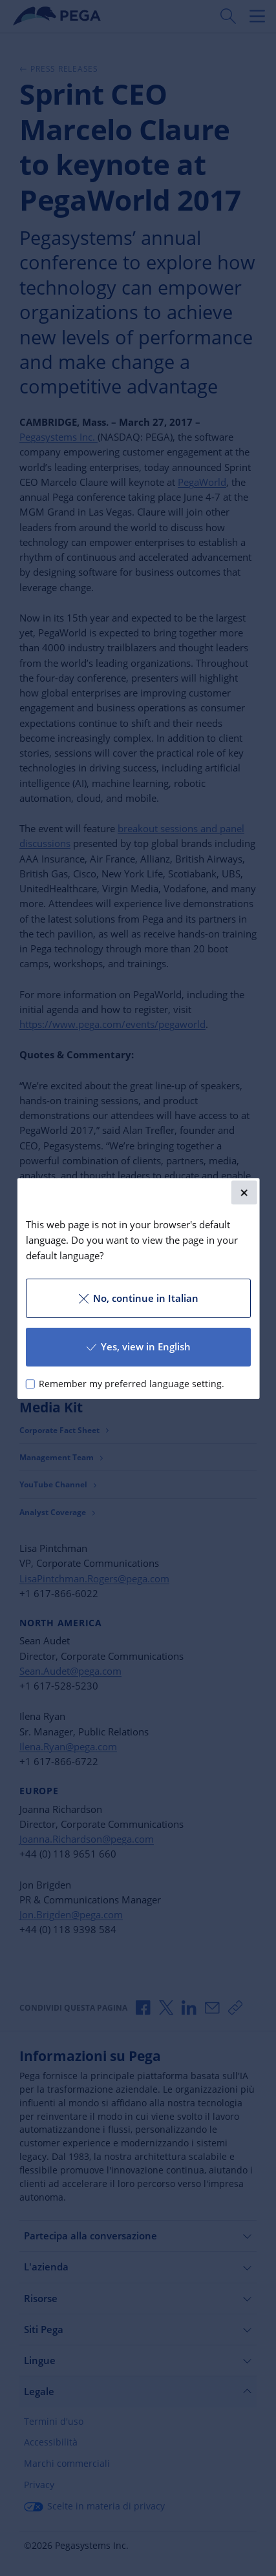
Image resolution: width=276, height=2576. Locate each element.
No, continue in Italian (138, 1298)
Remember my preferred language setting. (131, 1383)
